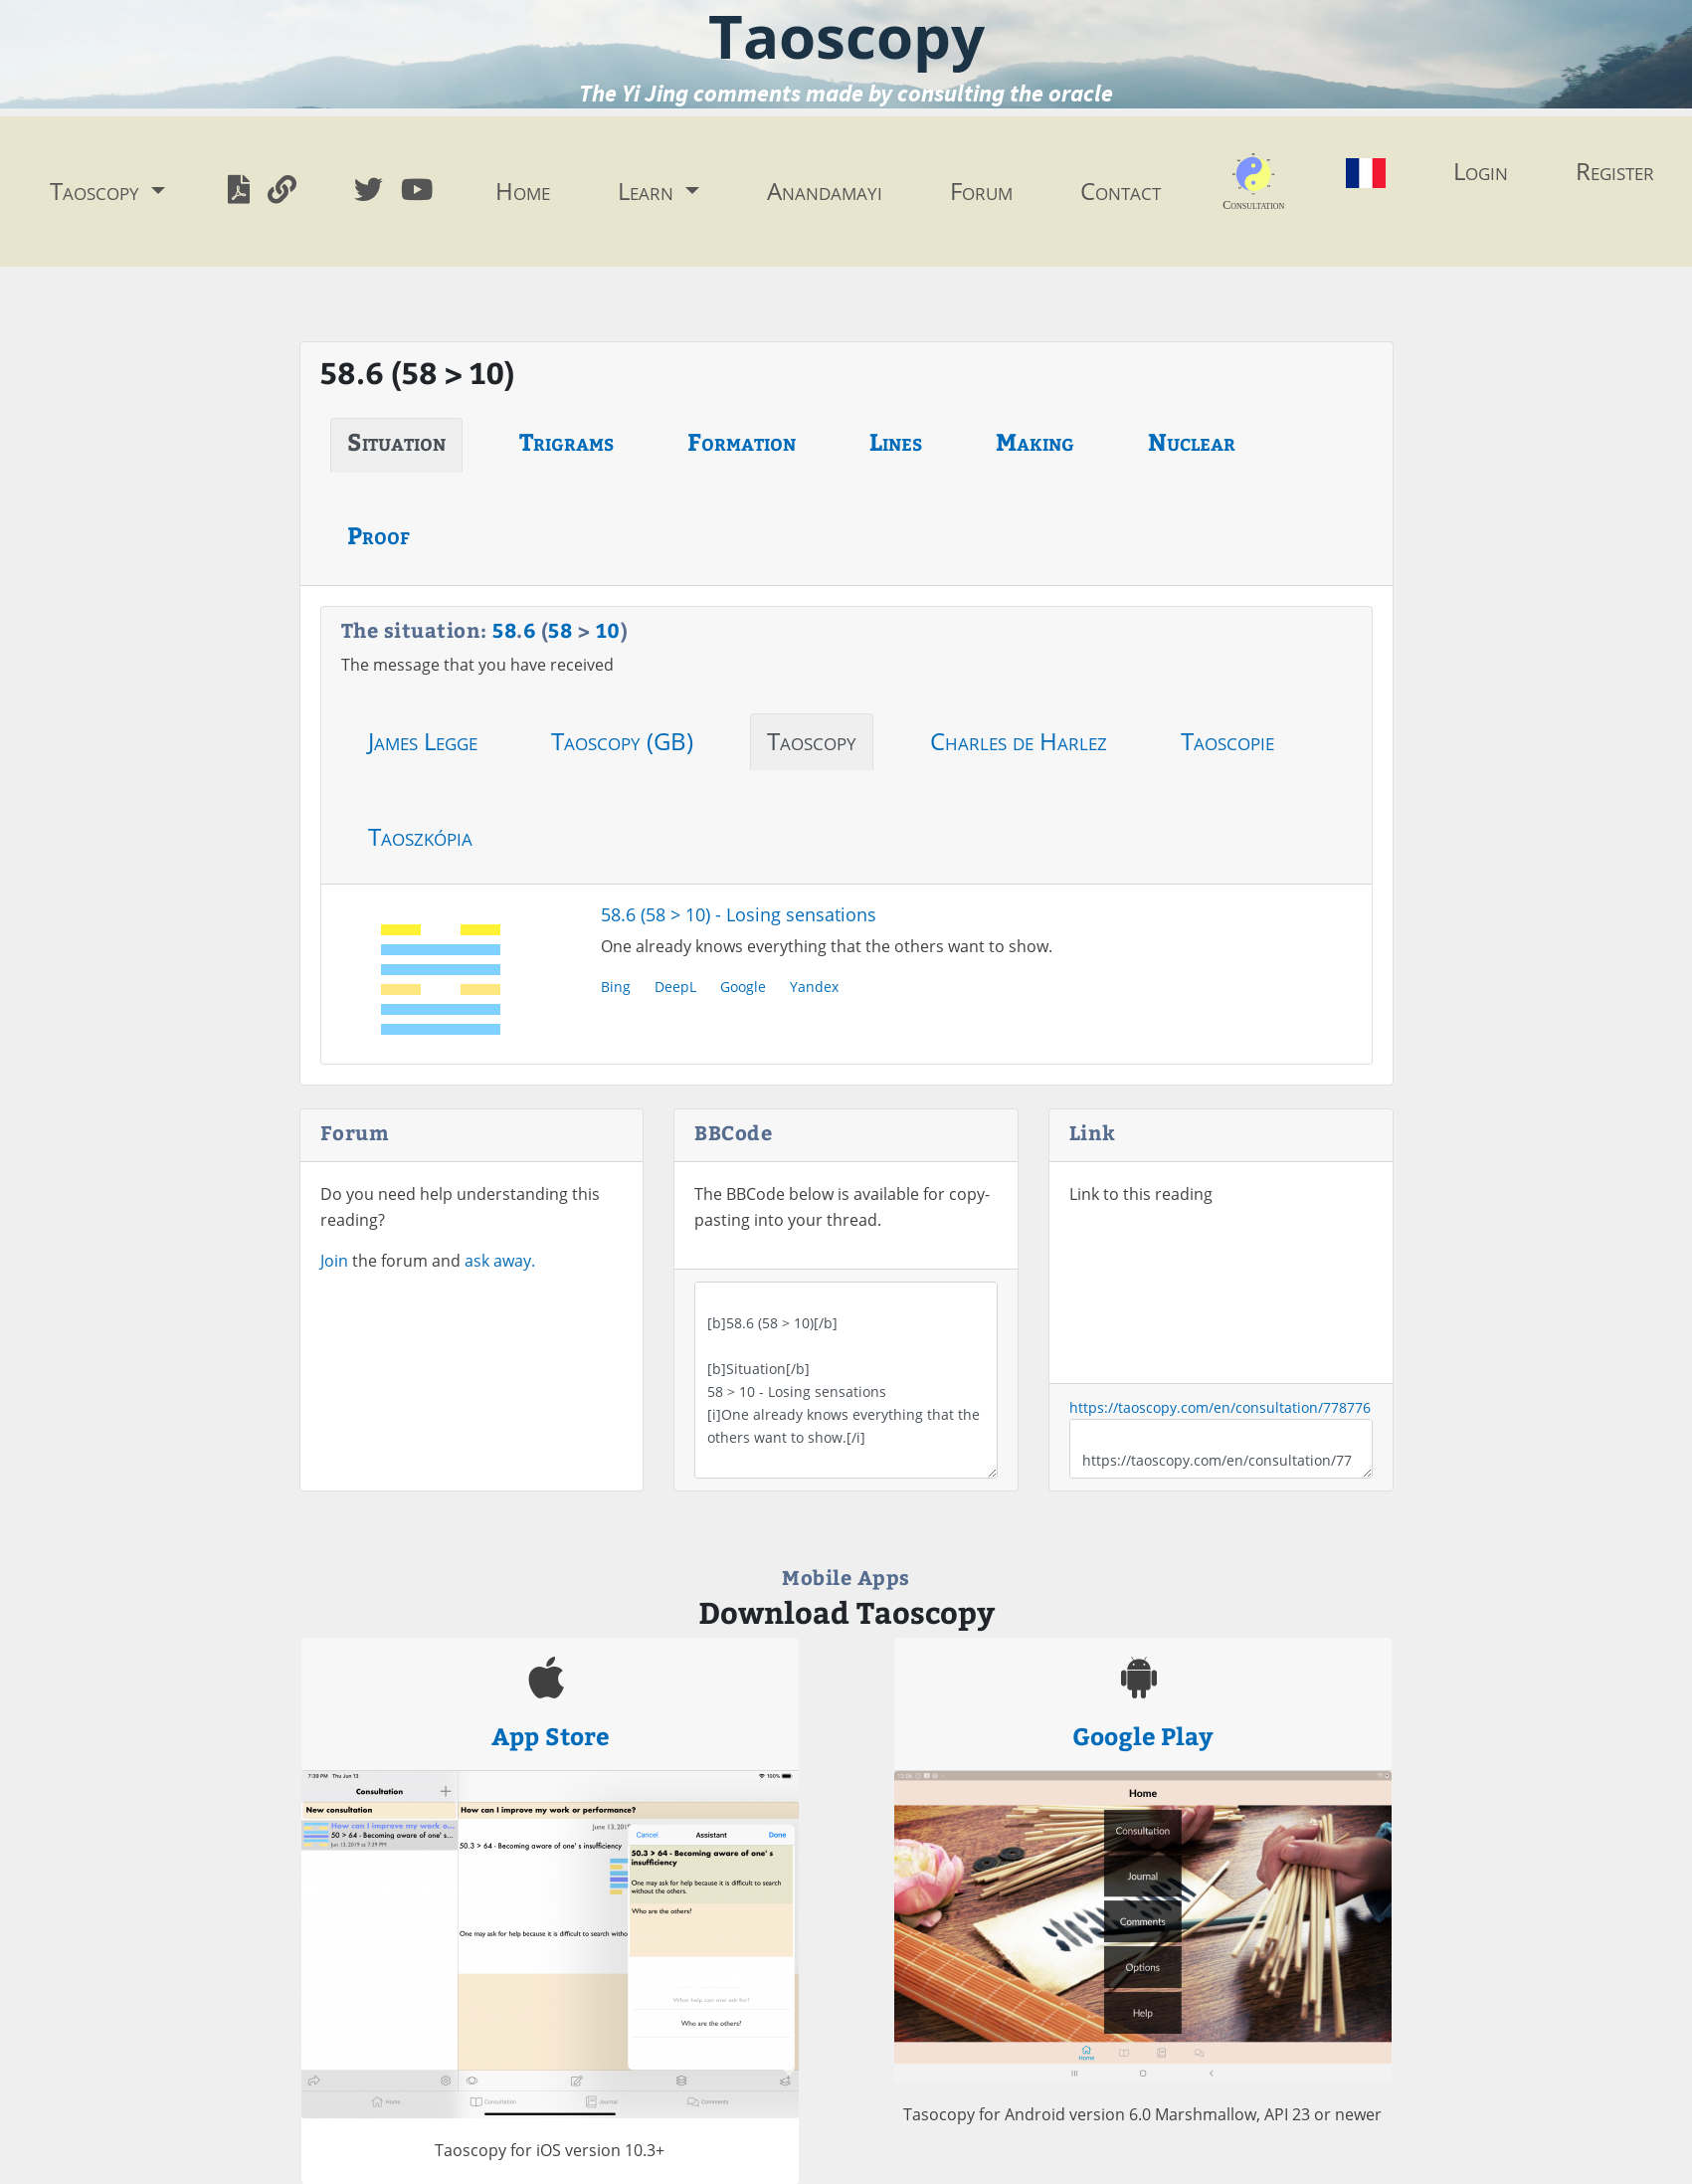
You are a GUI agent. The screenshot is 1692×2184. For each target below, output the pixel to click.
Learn (648, 190)
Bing (616, 986)
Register (1615, 170)
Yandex (814, 986)
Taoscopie (1227, 740)
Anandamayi (824, 190)
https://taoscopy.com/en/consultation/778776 (1220, 1407)
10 (608, 629)
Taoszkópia (420, 836)
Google (743, 986)
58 (504, 629)
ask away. (500, 1261)
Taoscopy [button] (97, 190)
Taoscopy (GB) (622, 740)
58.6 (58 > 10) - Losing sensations (738, 914)
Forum (981, 190)
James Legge (422, 740)
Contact (1120, 190)
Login (1480, 170)
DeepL (675, 986)
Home (522, 190)
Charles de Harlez (1018, 740)
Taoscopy (811, 740)
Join (334, 1261)
